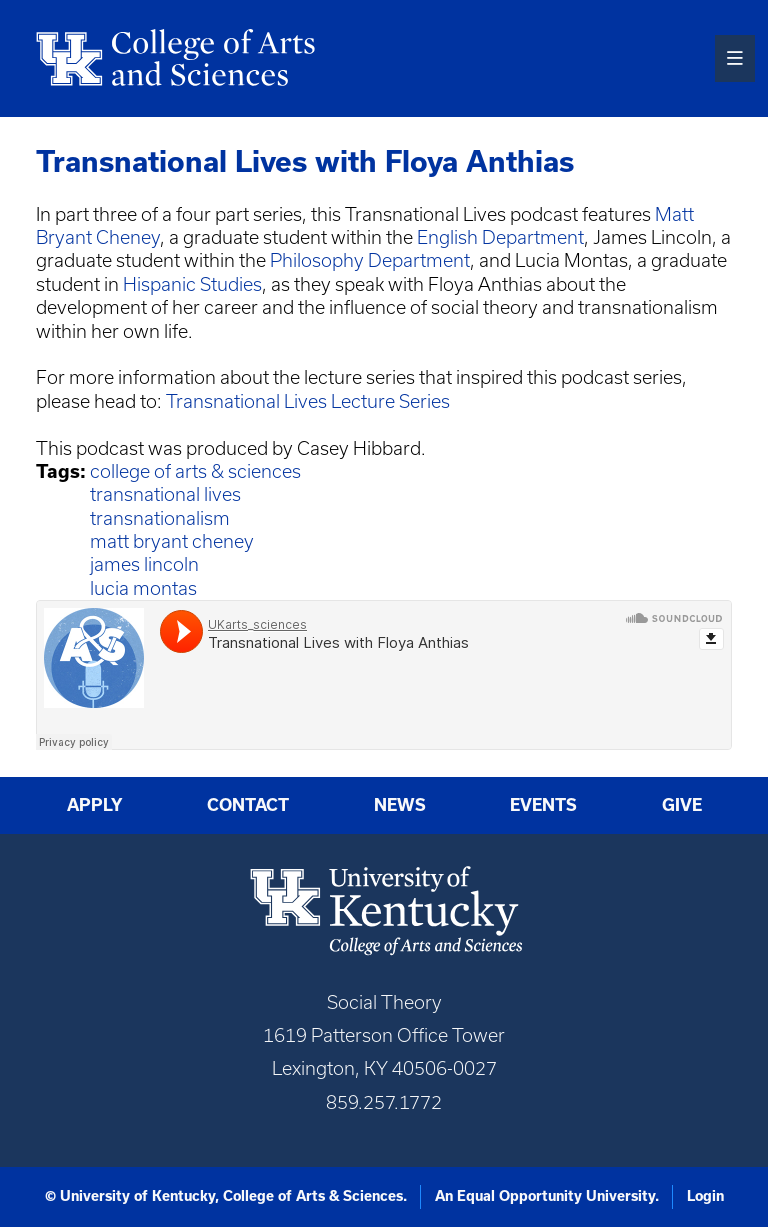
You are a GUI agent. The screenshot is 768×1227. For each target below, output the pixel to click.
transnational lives (165, 494)
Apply (95, 805)
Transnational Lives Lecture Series (308, 401)
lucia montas (143, 588)
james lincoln (144, 564)
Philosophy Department (370, 260)
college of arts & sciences (195, 471)
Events (543, 805)
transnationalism (160, 518)
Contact (248, 805)
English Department (500, 237)
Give (682, 805)
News (400, 805)
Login (705, 1196)
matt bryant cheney (172, 541)
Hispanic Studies (192, 284)
